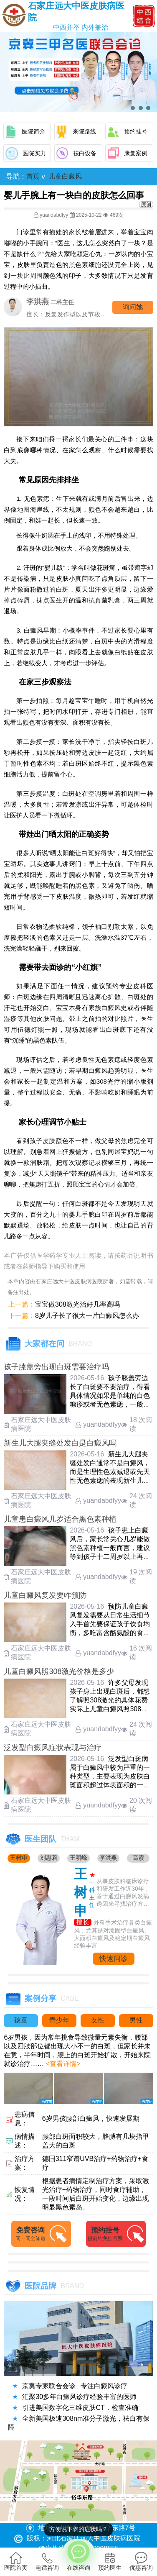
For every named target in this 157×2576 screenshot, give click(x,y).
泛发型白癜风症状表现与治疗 (52, 1747)
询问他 (133, 306)
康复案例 (135, 153)
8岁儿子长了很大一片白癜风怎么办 (87, 1315)
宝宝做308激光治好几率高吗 (77, 1304)
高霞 (138, 1857)
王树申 (19, 1857)
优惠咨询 (141, 2561)
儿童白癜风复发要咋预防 (45, 1595)
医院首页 (16, 2561)
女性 (97, 2020)
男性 (136, 2020)
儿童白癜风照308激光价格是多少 (59, 1671)
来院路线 (84, 131)
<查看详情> (62, 2063)
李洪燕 (108, 1857)
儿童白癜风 (65, 176)
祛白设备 (84, 153)
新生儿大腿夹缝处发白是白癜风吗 (60, 1443)
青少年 (59, 2020)
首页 (33, 176)
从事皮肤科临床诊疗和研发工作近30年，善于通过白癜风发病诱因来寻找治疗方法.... (123, 1893)
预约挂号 (135, 131)
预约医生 (110, 2561)
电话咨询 (47, 2561)
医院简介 (33, 131)
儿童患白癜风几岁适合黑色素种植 (60, 1519)
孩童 (21, 2020)
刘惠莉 (49, 1857)
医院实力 (34, 153)
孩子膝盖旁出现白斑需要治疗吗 (56, 1367)
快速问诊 (113, 1959)
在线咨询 (78, 2555)
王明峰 (78, 1857)
